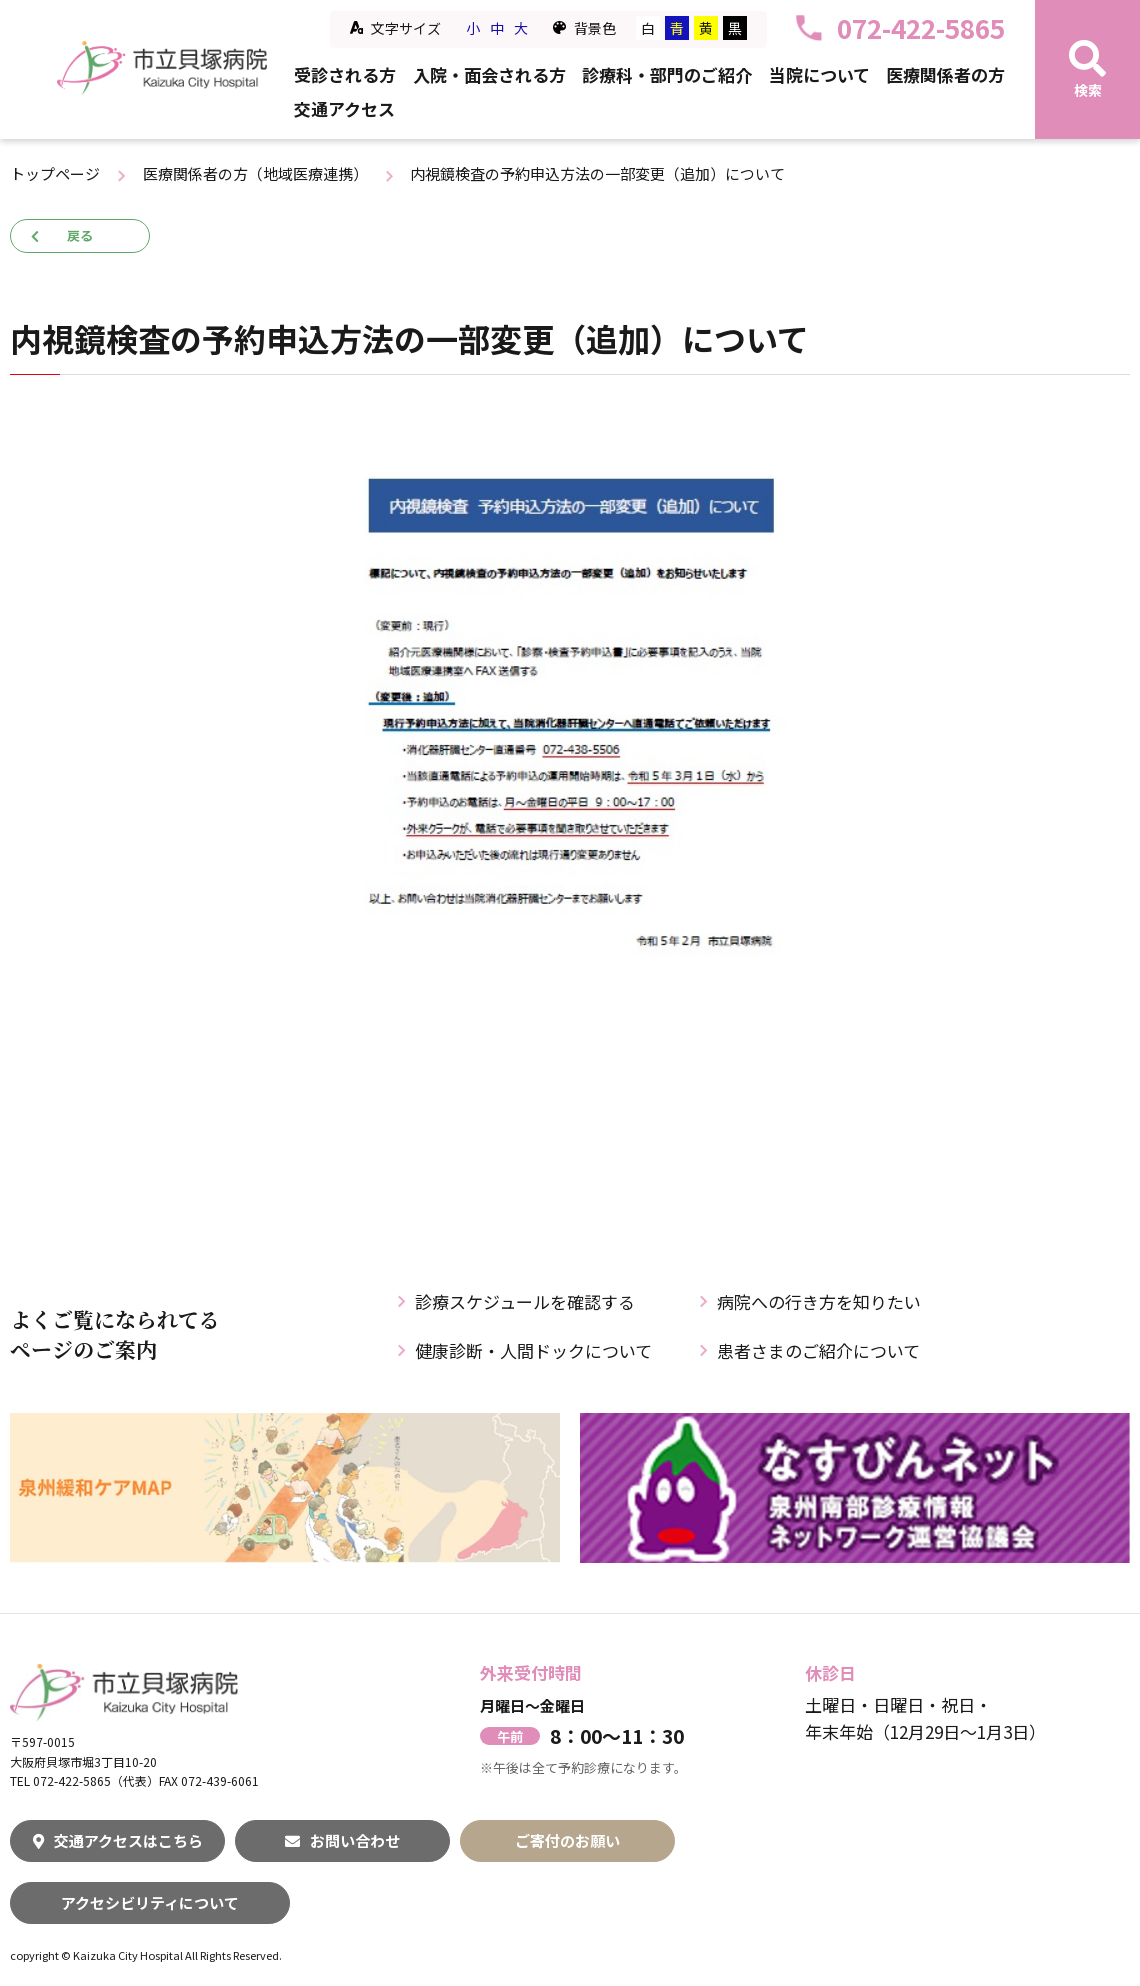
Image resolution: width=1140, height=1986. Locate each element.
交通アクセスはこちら (118, 1840)
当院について (819, 74)
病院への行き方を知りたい (819, 1301)
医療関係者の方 (945, 74)
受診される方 (345, 74)
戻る (80, 235)
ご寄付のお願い (567, 1840)
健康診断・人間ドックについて (533, 1350)
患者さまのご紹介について (818, 1350)
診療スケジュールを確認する (525, 1301)
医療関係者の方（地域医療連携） (255, 173)
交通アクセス (344, 108)
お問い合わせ (342, 1840)
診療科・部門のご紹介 (667, 74)
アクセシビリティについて (150, 1902)
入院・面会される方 (489, 74)
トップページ (55, 173)
